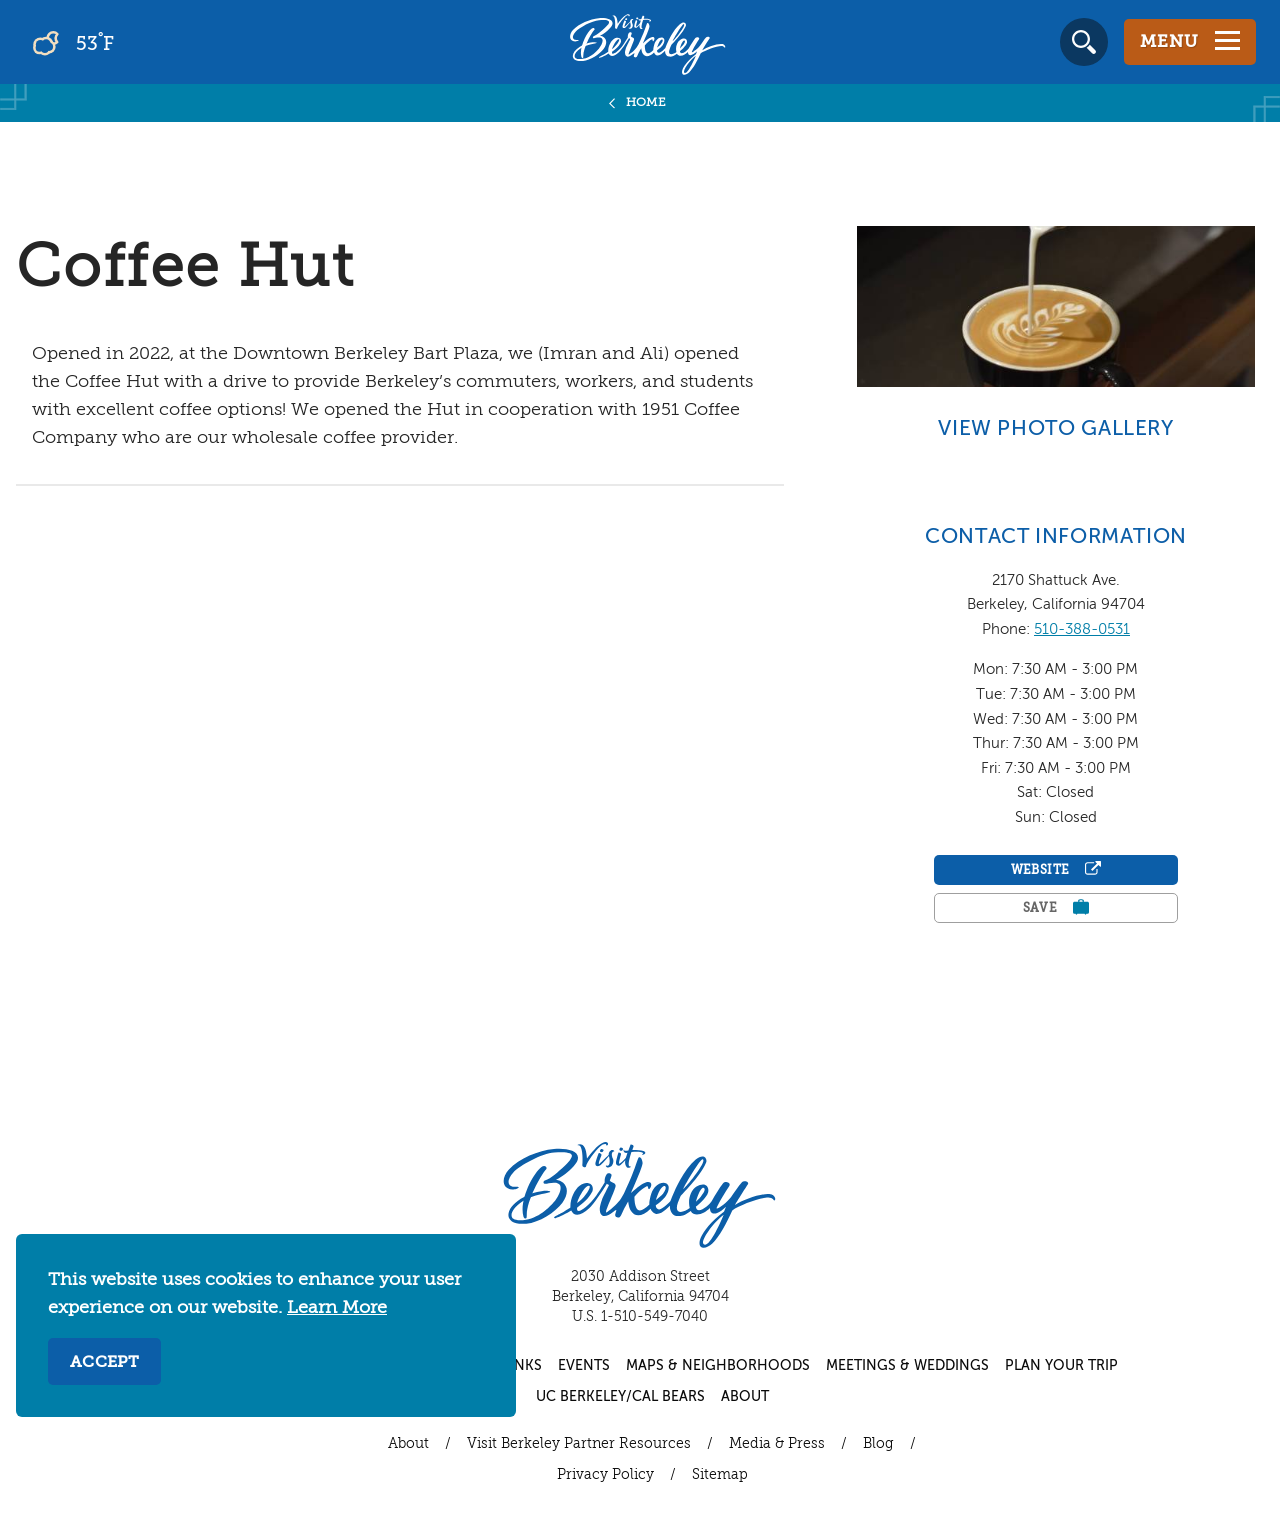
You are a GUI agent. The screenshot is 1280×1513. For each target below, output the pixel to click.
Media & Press (777, 1444)
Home (646, 103)
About (745, 1397)
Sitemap (720, 1475)
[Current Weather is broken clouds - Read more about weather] (129, 42)
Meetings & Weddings (907, 1366)
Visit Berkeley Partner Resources (579, 1444)
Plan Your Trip (1061, 1366)
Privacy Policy (605, 1475)
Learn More (337, 1308)
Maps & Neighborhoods (718, 1366)
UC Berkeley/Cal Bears (620, 1397)
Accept (104, 1363)
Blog (878, 1444)
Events (584, 1366)
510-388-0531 (1082, 629)
